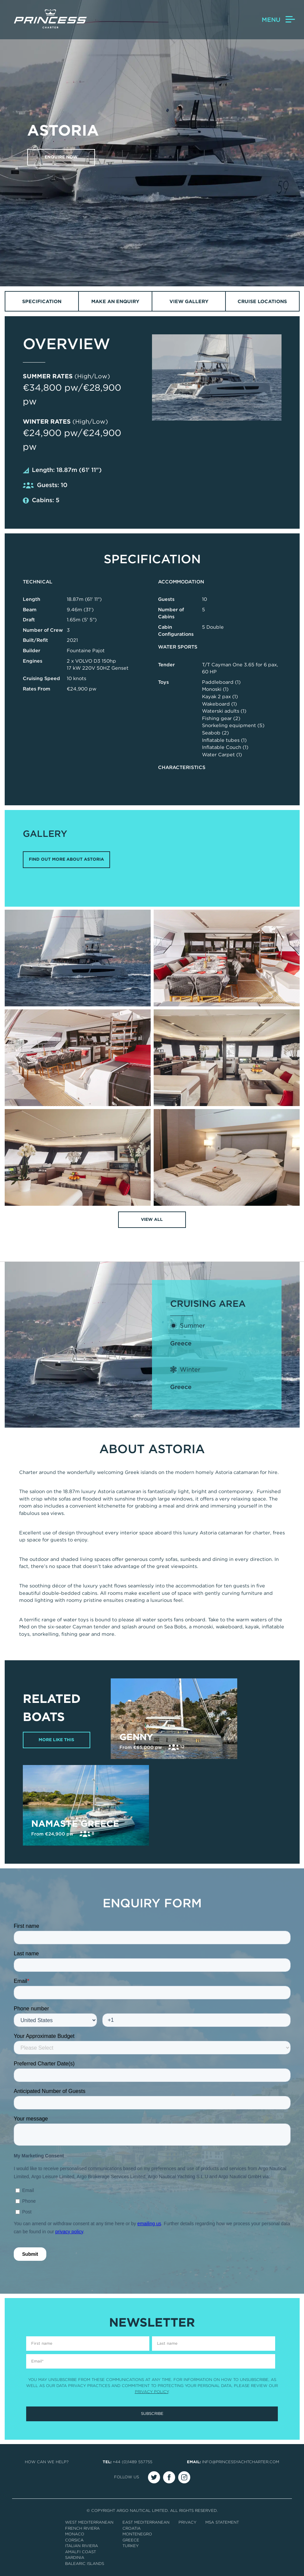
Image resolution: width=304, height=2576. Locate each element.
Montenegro (137, 2534)
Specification (41, 301)
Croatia (131, 2528)
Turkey (130, 2546)
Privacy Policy (151, 2391)
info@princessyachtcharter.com (240, 2462)
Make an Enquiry (115, 301)
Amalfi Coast (80, 2551)
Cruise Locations (262, 301)
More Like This (57, 1739)
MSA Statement (222, 2522)
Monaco (74, 2534)
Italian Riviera (81, 2546)
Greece (181, 1343)
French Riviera (82, 2528)
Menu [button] (278, 19)
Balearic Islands (84, 2564)
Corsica (74, 2540)
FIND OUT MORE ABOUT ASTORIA (66, 859)
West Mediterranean (89, 2522)
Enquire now (62, 156)
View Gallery (188, 301)
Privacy (187, 2522)
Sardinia (74, 2558)
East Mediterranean (145, 2522)
